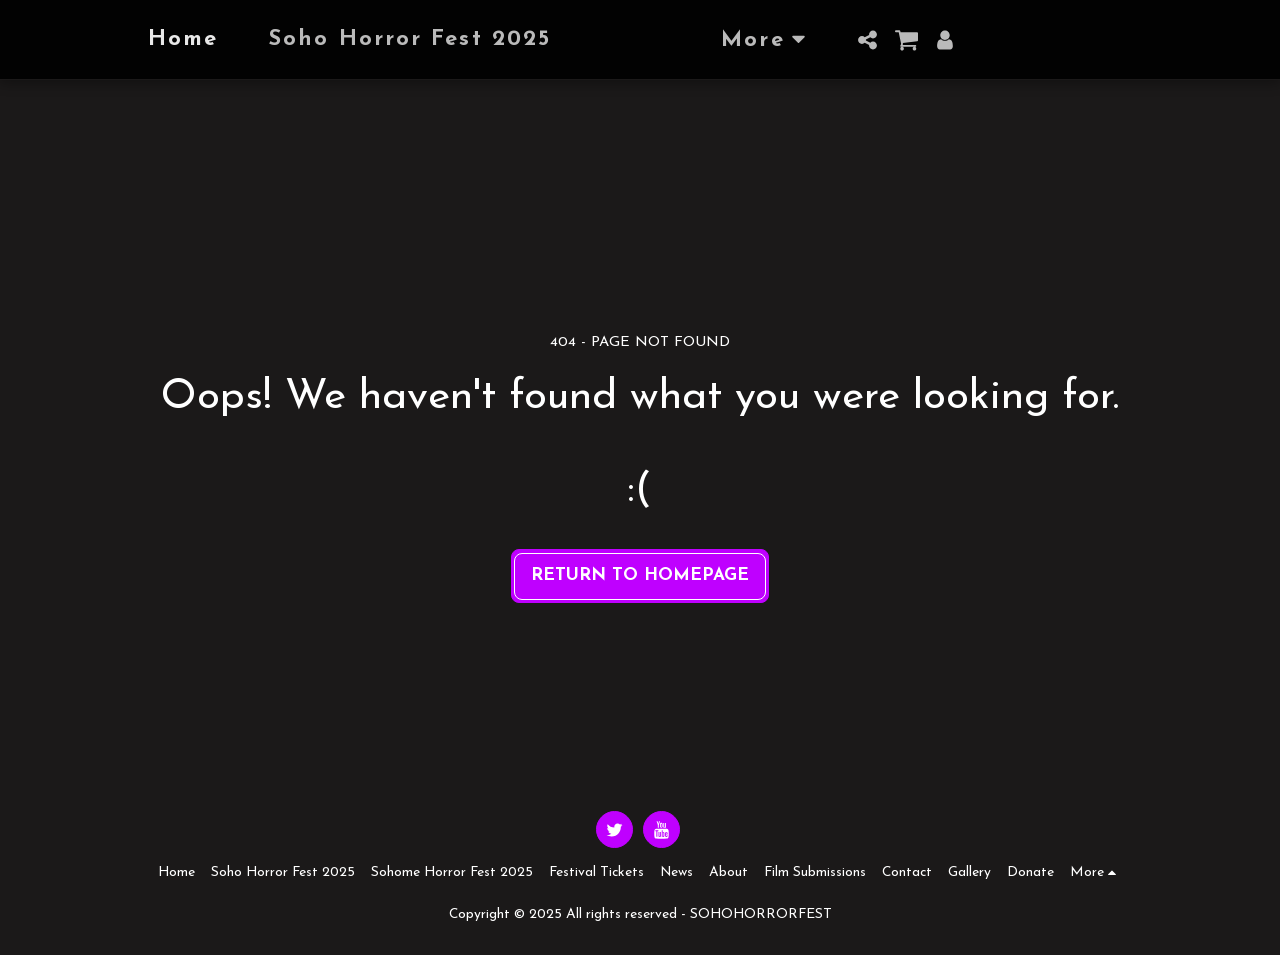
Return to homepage (640, 575)
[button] (906, 40)
